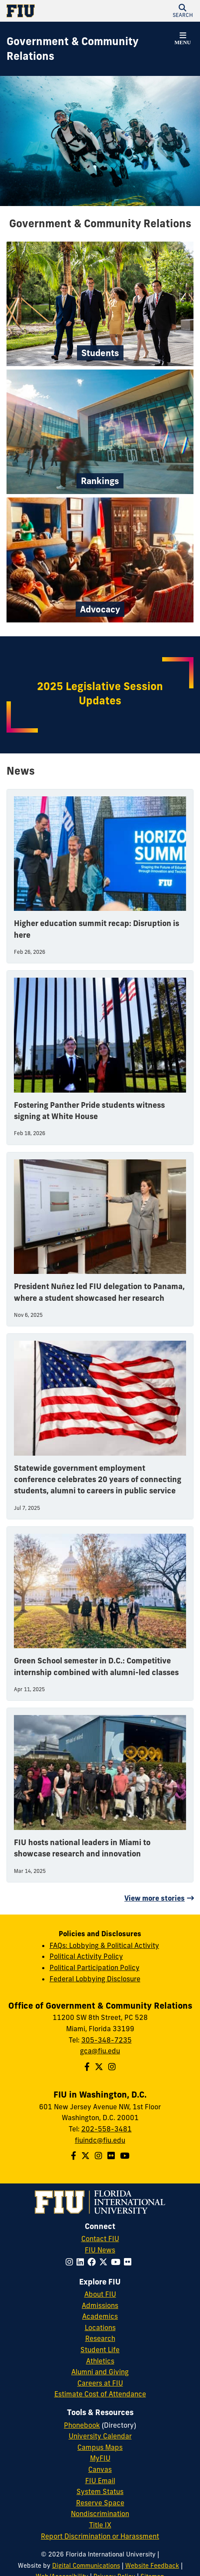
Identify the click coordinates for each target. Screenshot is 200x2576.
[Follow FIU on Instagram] (71, 2262)
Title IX (100, 2524)
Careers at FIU (100, 2383)
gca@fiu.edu (100, 2050)
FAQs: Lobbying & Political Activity (104, 1945)
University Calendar (100, 2436)
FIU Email (100, 2480)
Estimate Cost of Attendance (100, 2393)
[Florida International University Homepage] (53, 11)
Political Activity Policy (86, 1956)
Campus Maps (100, 2447)
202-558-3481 (106, 2128)
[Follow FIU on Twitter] (105, 2262)
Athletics (100, 2361)
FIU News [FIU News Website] (100, 2249)
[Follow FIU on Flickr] (129, 2262)
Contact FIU (100, 2238)
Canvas (100, 2469)
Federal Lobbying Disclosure (95, 1978)
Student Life (100, 2349)
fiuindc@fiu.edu (100, 2140)
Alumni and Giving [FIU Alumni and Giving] (100, 2371)
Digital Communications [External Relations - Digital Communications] (86, 2565)
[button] (182, 11)
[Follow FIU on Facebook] (93, 2262)
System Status (100, 2491)
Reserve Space (100, 2502)
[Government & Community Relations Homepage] (89, 48)
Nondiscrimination (100, 2513)
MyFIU (100, 2458)
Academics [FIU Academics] (100, 2316)
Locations (100, 2327)
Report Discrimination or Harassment (100, 2536)
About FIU (100, 2294)
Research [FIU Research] (100, 2338)
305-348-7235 (106, 2040)
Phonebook (82, 2425)
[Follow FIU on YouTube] (117, 2262)
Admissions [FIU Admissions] (100, 2305)
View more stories (154, 1898)
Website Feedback (152, 2565)
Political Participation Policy (95, 1967)
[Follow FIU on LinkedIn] (82, 2262)
